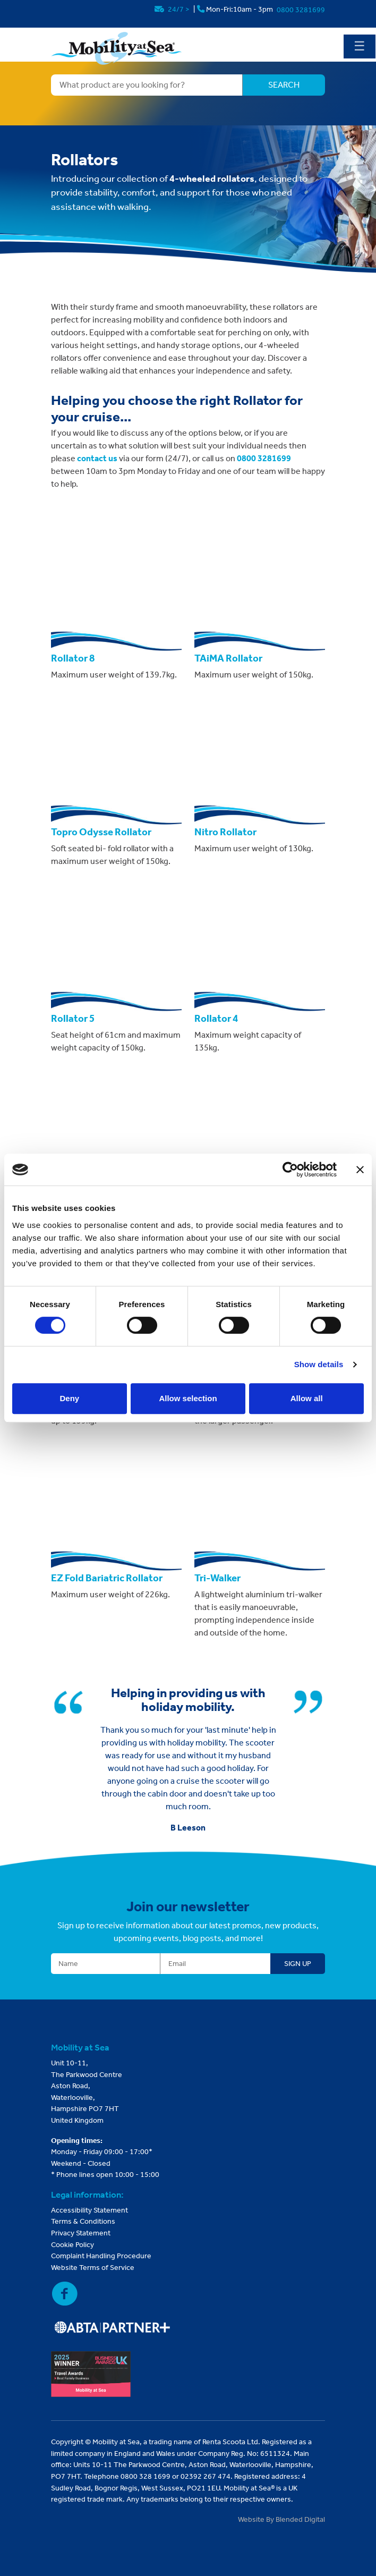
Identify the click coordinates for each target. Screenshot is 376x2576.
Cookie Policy (72, 2244)
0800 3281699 (301, 9)
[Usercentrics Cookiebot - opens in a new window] (290, 1169)
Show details (319, 1364)
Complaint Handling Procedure (101, 2255)
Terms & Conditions (83, 2221)
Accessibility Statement (89, 2210)
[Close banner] (360, 1169)
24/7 (173, 9)
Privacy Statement (80, 2233)
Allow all (306, 1398)
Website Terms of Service (92, 2267)
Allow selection (188, 1398)
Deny (69, 1398)
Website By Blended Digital (281, 2519)
